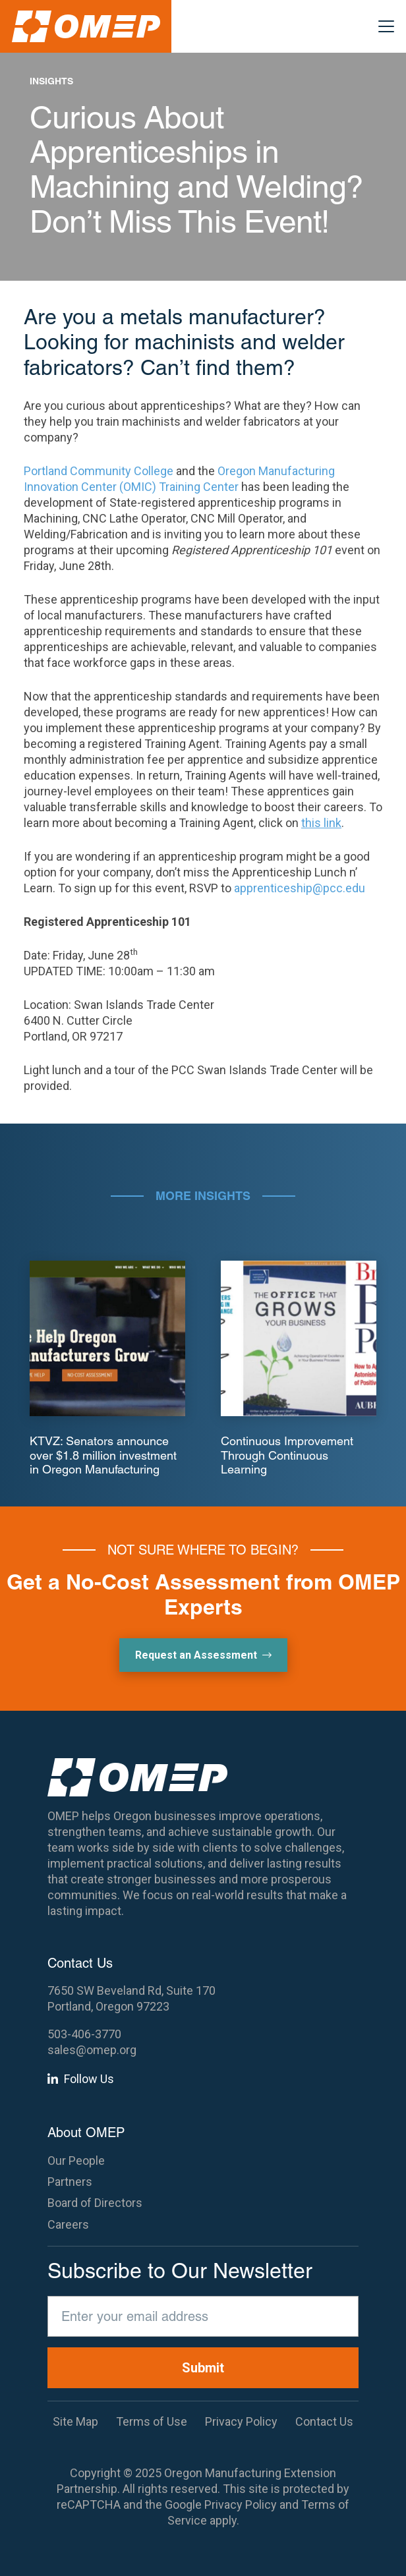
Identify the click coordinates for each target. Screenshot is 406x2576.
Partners (69, 2182)
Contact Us (324, 2421)
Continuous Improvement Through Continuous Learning (287, 1455)
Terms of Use (151, 2421)
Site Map (75, 2421)
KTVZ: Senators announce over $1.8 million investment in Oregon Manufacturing (103, 1455)
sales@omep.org (91, 2050)
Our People (76, 2160)
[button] (386, 26)
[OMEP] (86, 26)
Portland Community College (98, 471)
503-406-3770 (84, 2034)
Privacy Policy (240, 2504)
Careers (68, 2224)
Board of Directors (94, 2203)
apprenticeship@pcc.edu (299, 888)
